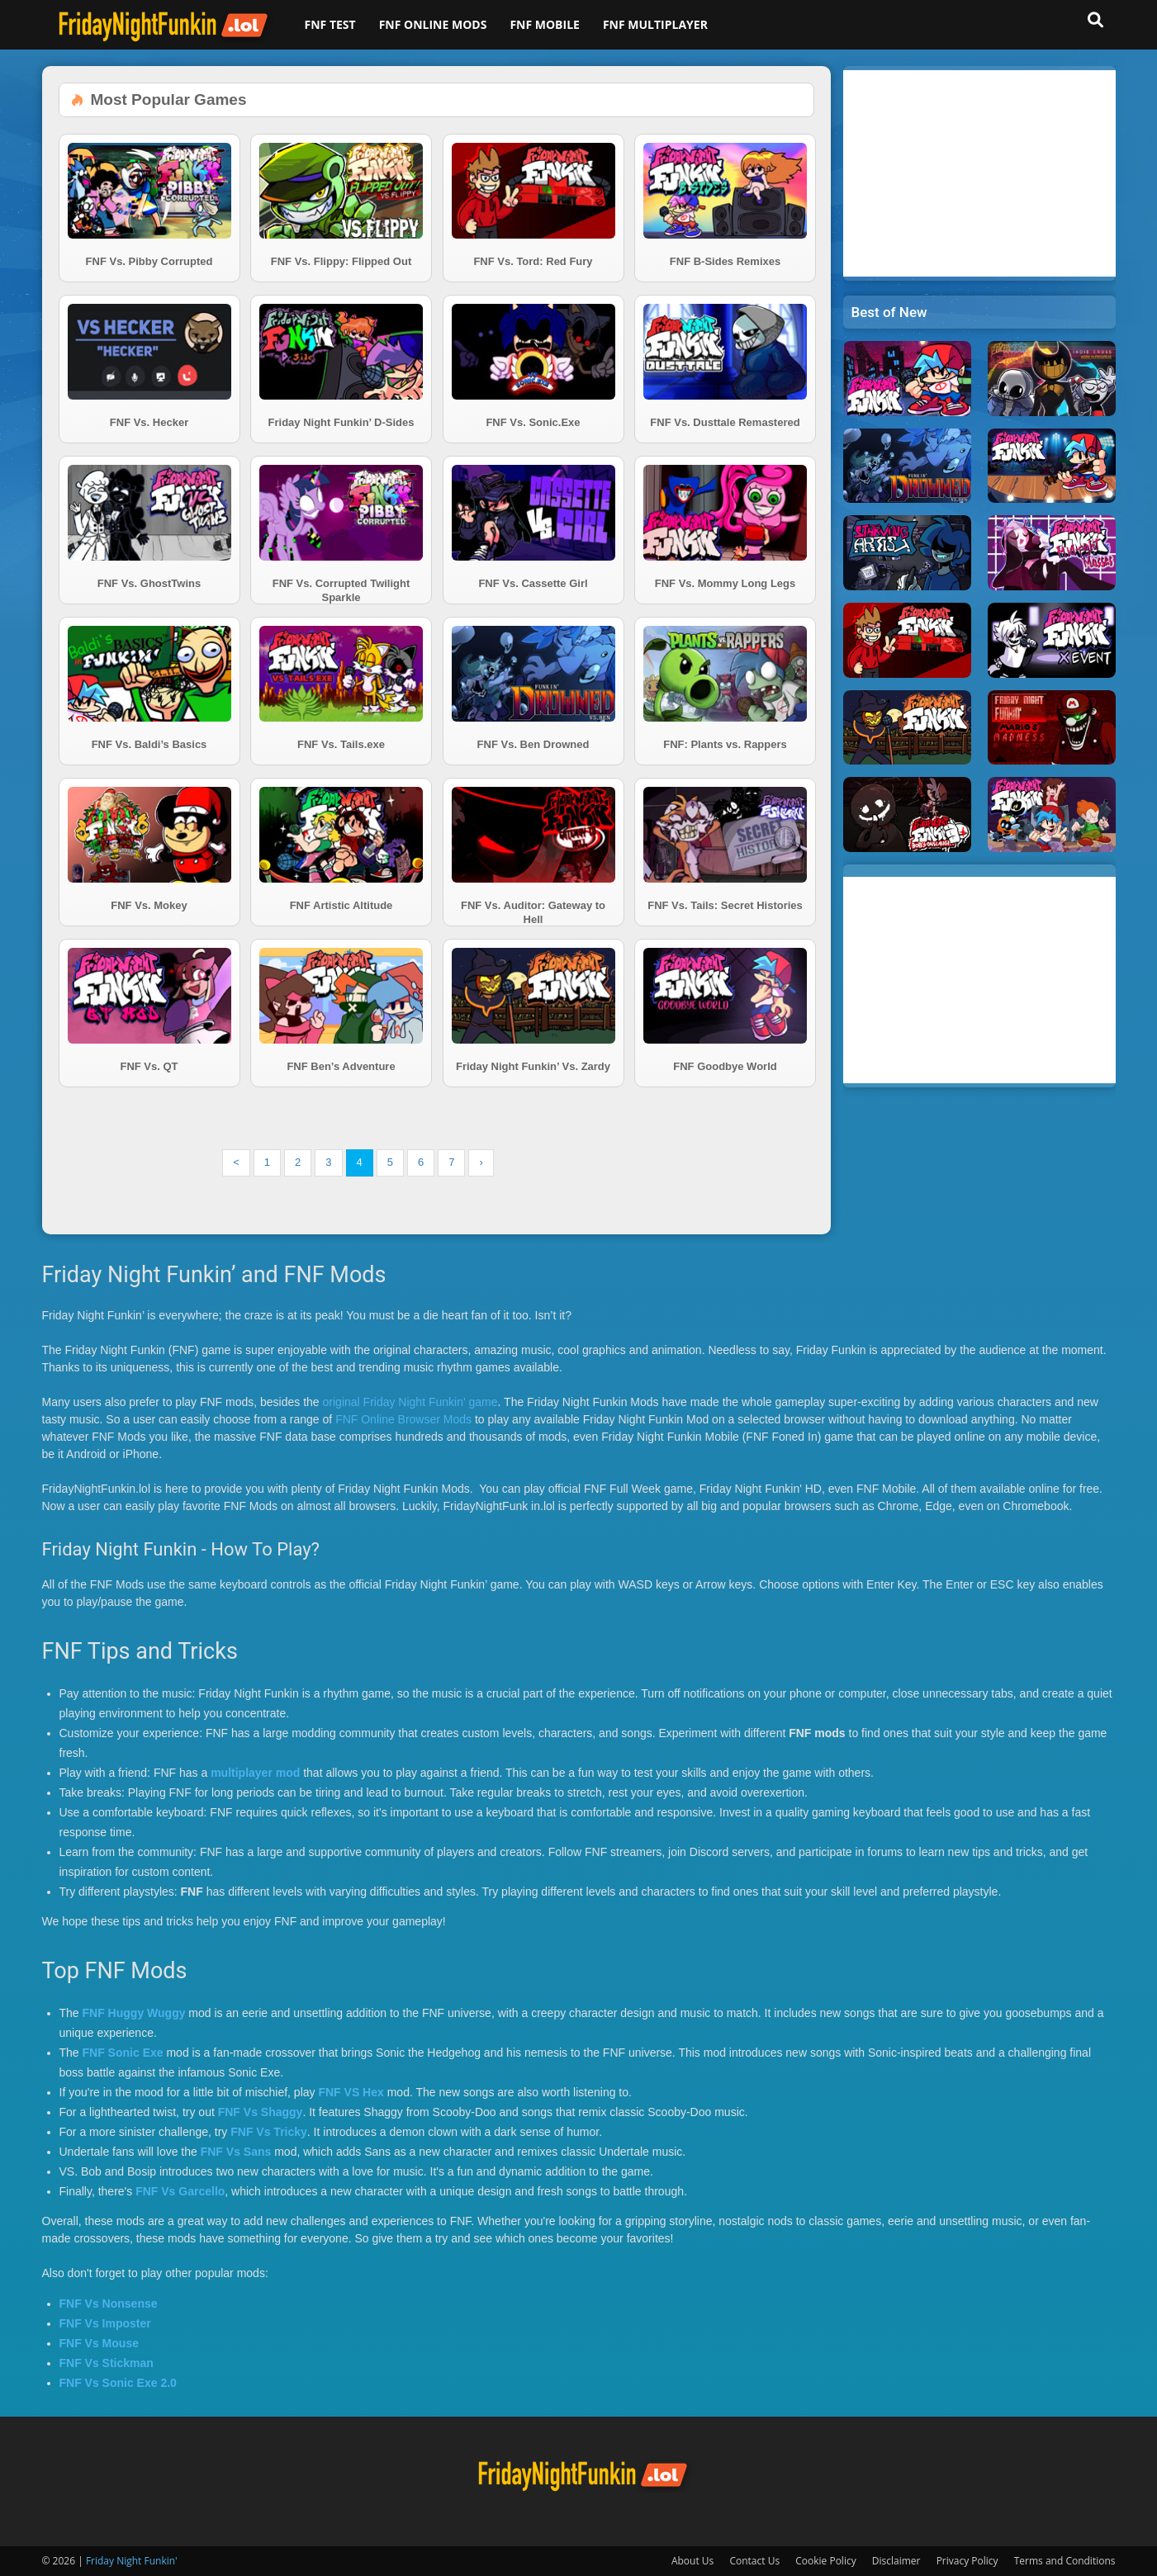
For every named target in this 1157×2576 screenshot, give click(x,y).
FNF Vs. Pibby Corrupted (149, 261)
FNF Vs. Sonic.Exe (533, 422)
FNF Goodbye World (724, 1066)
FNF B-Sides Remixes (725, 261)
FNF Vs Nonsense (108, 2303)
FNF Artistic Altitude (341, 905)
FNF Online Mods (433, 24)
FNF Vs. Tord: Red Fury (532, 261)
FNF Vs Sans (236, 2151)
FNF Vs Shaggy (260, 2112)
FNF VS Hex (350, 2092)
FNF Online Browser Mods (403, 1419)
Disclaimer (896, 2561)
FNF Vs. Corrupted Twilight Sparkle (341, 590)
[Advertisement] (979, 173)
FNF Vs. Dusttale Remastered (724, 422)
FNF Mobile (545, 24)
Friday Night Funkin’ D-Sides (341, 422)
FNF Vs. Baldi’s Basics (149, 744)
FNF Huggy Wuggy (134, 2013)
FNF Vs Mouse (99, 2343)
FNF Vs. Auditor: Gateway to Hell (533, 912)
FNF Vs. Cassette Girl (532, 583)
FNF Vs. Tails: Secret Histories (725, 905)
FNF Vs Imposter (105, 2323)
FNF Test (330, 24)
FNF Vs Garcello (180, 2191)
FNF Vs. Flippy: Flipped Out (341, 261)
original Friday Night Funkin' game (410, 1402)
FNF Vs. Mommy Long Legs (725, 583)
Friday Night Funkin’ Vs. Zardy (533, 1066)
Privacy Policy (967, 2561)
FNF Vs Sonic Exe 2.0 (118, 2382)
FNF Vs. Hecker (149, 422)
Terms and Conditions (1065, 2561)
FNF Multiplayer (655, 24)
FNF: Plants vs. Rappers (725, 744)
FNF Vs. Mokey (149, 905)
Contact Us (754, 2561)
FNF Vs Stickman (106, 2363)
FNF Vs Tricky (268, 2131)
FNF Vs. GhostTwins (149, 583)
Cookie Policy (825, 2561)
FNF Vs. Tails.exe (341, 744)
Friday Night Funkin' (132, 2561)
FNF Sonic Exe (123, 2052)
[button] (1096, 20)
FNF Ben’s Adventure (341, 1066)
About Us (692, 2561)
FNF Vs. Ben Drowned (533, 744)
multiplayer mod (255, 1772)
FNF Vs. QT (149, 1066)
